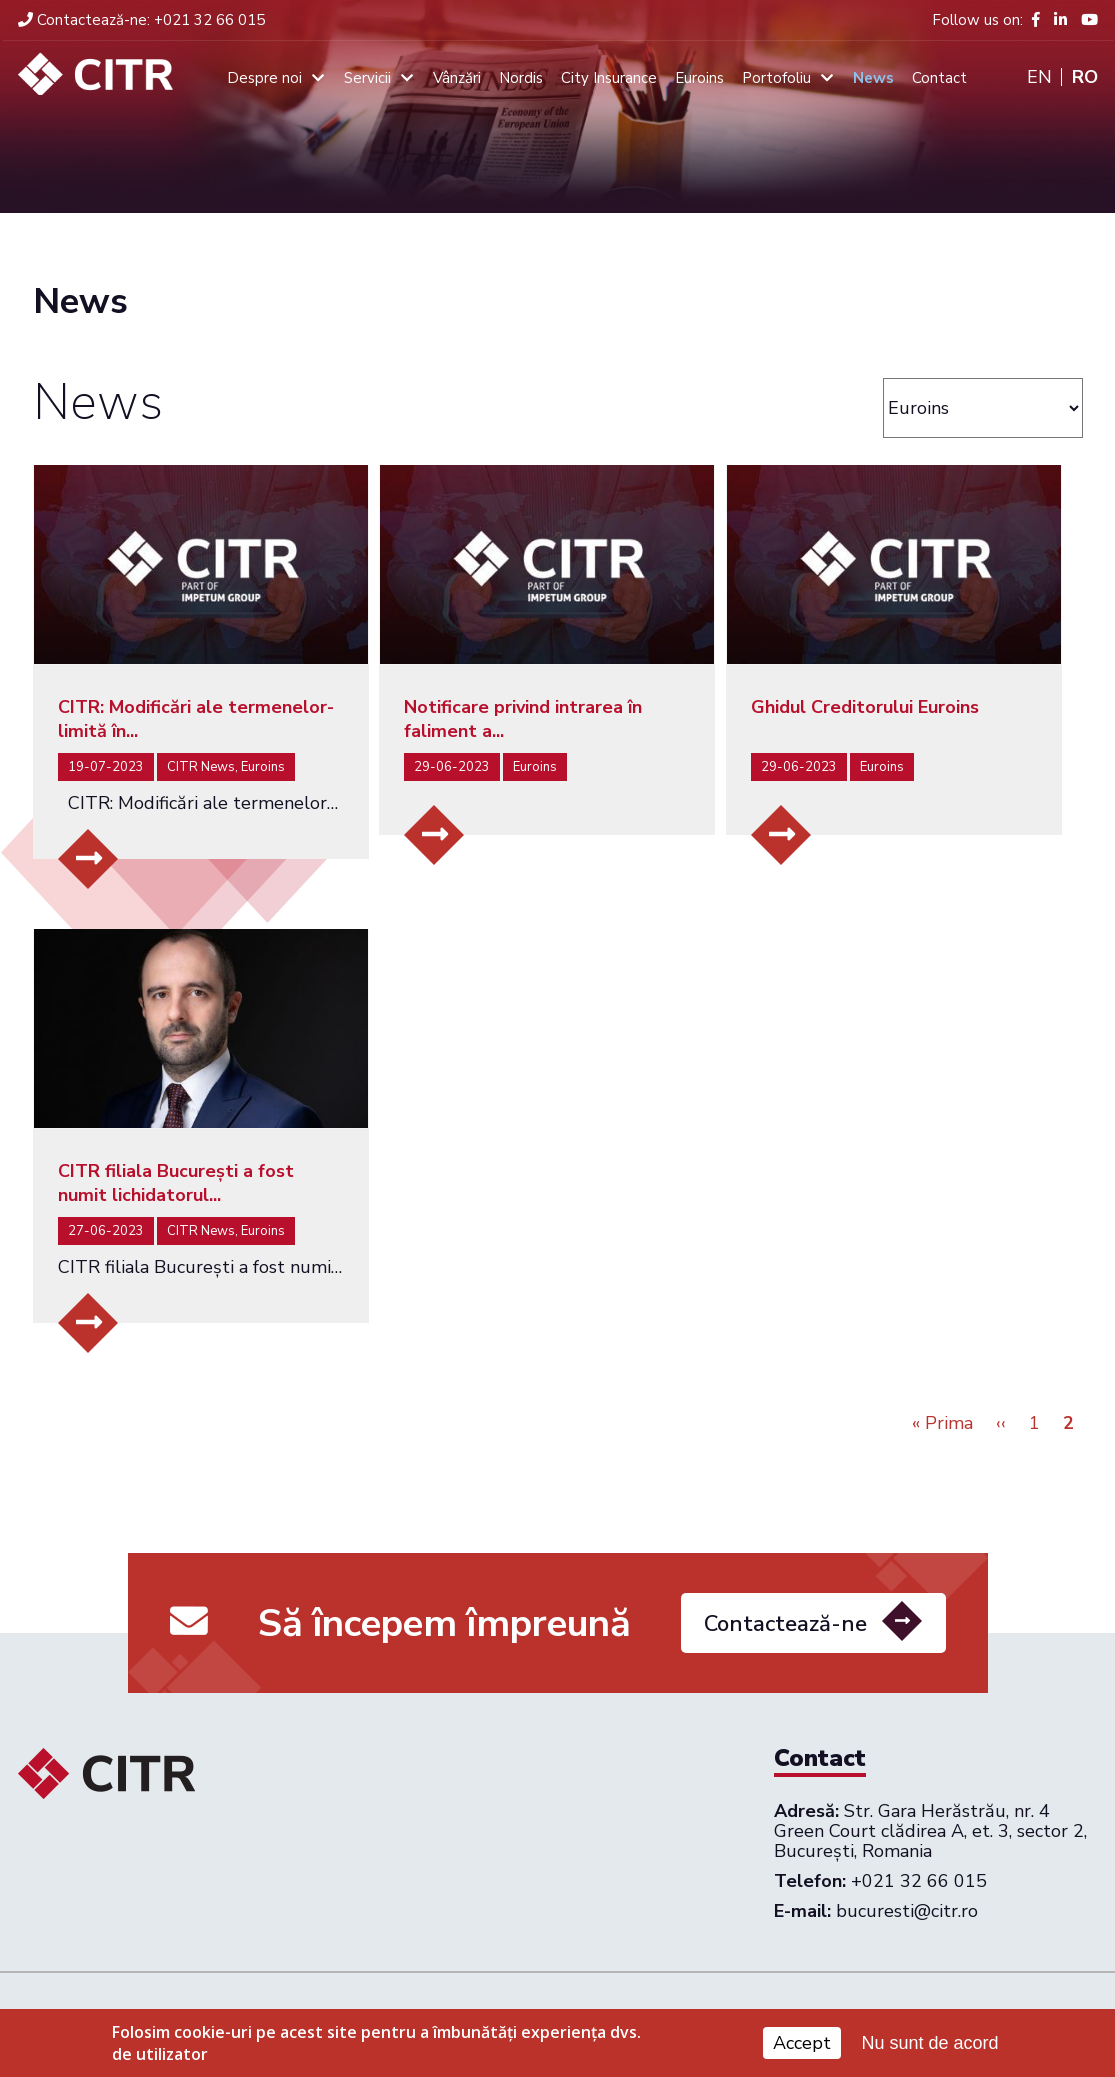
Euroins (699, 78)
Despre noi (264, 78)
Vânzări (457, 78)
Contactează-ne (785, 1654)
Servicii (367, 78)
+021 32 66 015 (141, 20)
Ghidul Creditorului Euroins (865, 707)
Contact (939, 78)
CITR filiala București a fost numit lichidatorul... (176, 1183)
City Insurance (609, 78)
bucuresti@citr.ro (907, 1911)
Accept (802, 2046)
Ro (1085, 77)
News (873, 78)
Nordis (521, 78)
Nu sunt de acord (929, 2045)
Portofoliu (776, 78)
